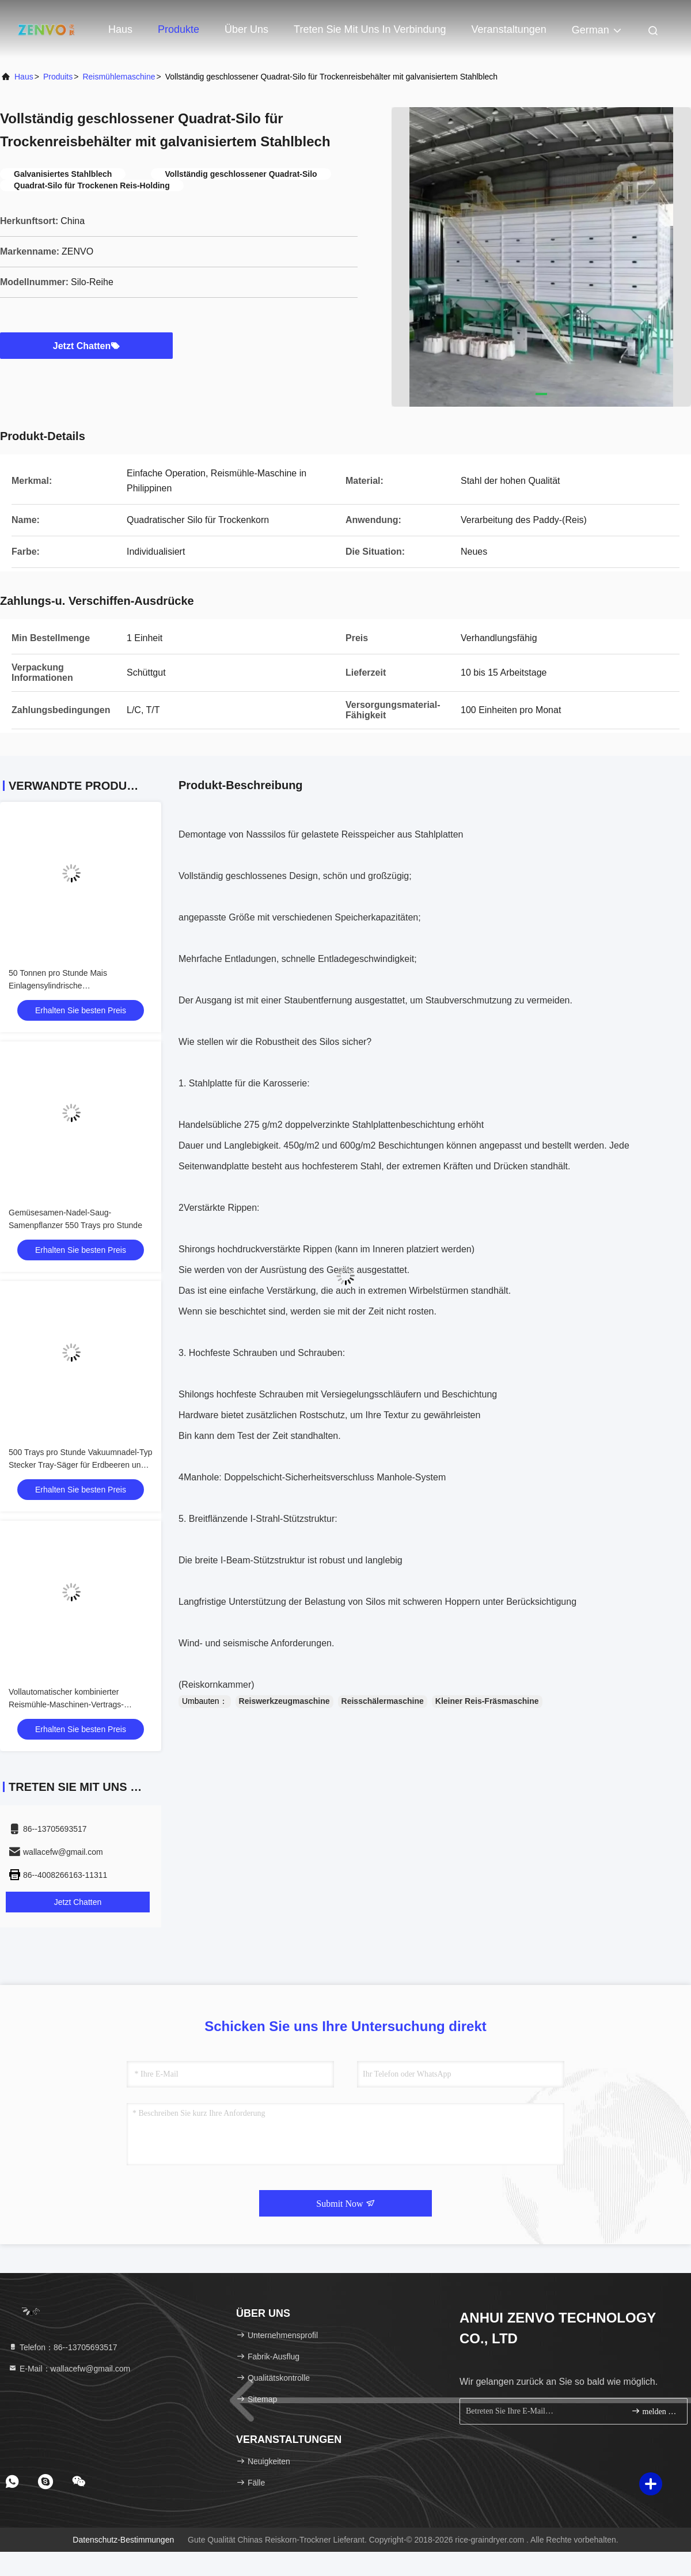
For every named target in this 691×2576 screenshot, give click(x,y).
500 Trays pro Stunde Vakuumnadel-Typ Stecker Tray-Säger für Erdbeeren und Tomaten (81, 1465)
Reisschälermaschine (382, 1701)
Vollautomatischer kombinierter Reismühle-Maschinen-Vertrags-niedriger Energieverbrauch (66, 1704)
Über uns (246, 29)
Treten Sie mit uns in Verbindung (370, 29)
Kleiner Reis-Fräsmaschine (487, 1701)
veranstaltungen (509, 29)
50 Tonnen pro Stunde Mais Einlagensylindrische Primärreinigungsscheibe (58, 985)
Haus (120, 29)
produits (58, 76)
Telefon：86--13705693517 (62, 2347)
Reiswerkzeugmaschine (284, 1701)
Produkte (178, 29)
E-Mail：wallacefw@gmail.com (69, 2368)
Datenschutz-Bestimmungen (123, 2539)
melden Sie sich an (654, 2411)
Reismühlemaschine (118, 76)
